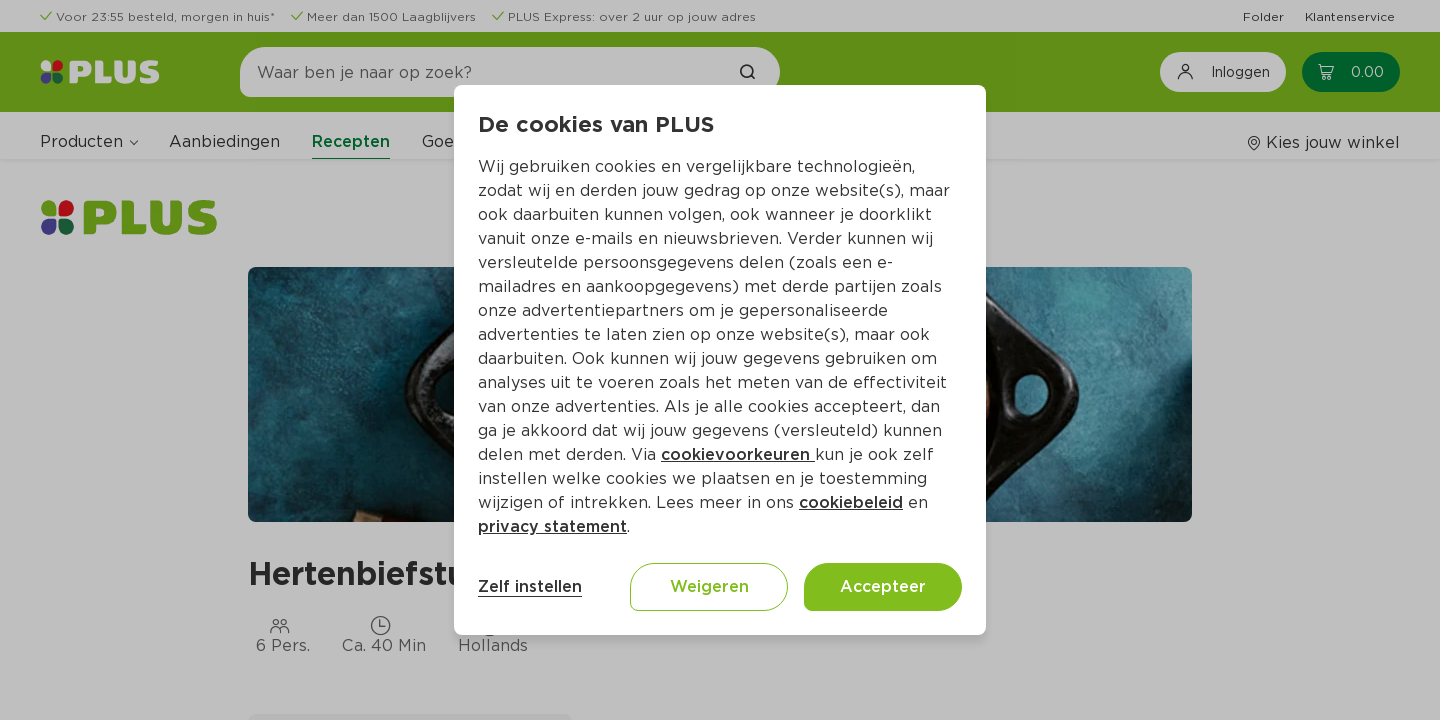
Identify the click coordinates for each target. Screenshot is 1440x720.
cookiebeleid (851, 502)
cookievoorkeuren (738, 454)
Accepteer (883, 586)
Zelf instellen (530, 586)
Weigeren (709, 586)
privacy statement (552, 526)
